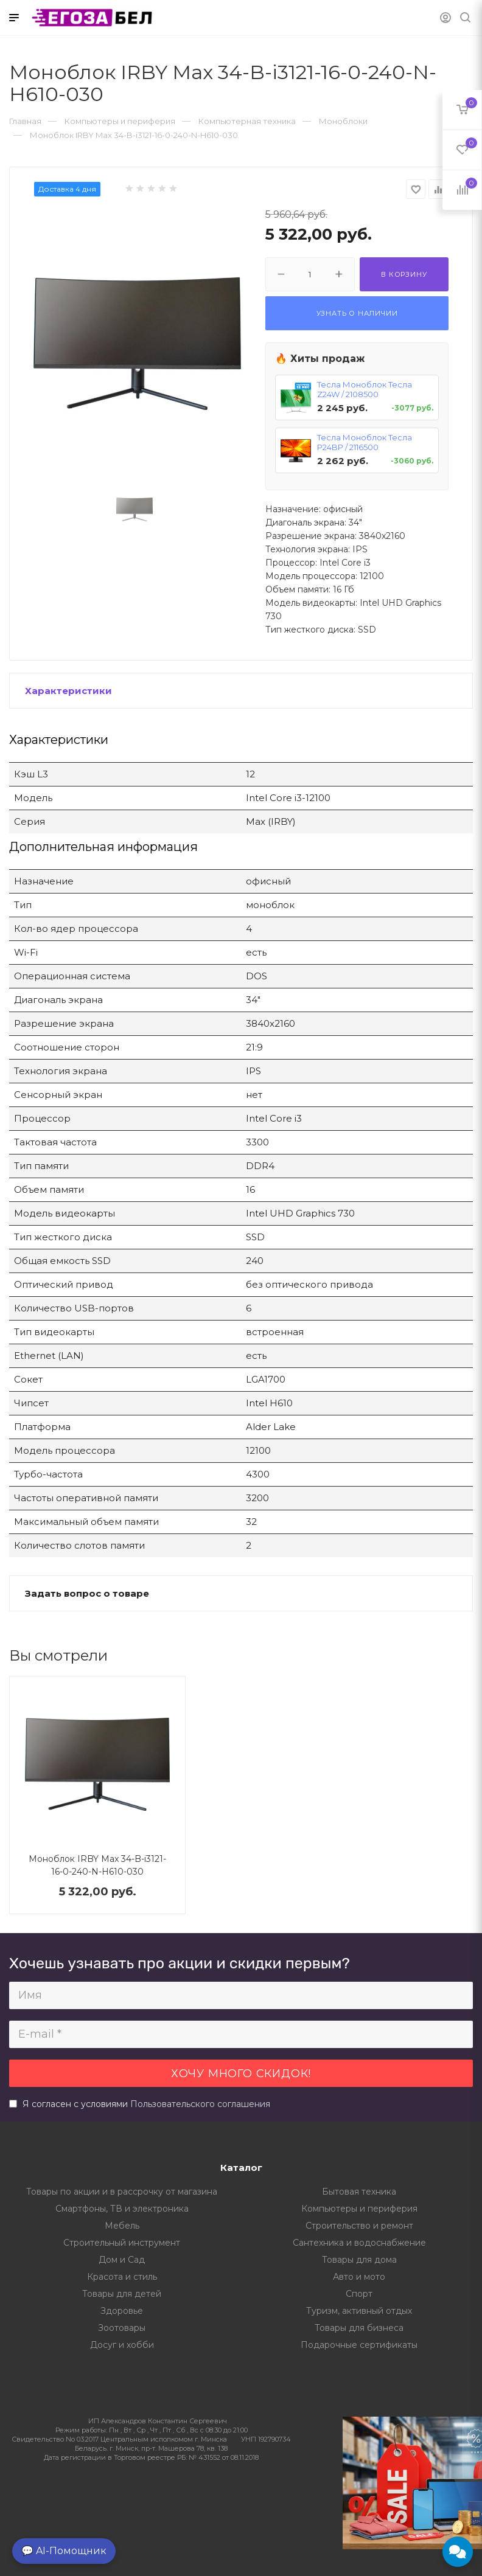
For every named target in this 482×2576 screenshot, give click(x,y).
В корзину (404, 274)
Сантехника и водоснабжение (359, 2242)
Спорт (359, 2293)
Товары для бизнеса (359, 2327)
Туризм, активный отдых (359, 2310)
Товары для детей (121, 2293)
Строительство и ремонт (359, 2225)
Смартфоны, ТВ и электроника (122, 2208)
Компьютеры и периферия (359, 2208)
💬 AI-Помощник (64, 2551)
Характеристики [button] (68, 690)
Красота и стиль (122, 2276)
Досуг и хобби (122, 2344)
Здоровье (121, 2310)
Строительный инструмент (121, 2242)
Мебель (122, 2225)
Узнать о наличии (357, 313)
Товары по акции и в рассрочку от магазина (121, 2191)
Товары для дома (359, 2259)
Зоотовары (121, 2327)
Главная (25, 121)
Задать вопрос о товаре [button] (87, 1593)
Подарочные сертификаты (359, 2344)
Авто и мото (359, 2276)
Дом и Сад (122, 2259)
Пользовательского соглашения (200, 2104)
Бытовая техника (359, 2191)
